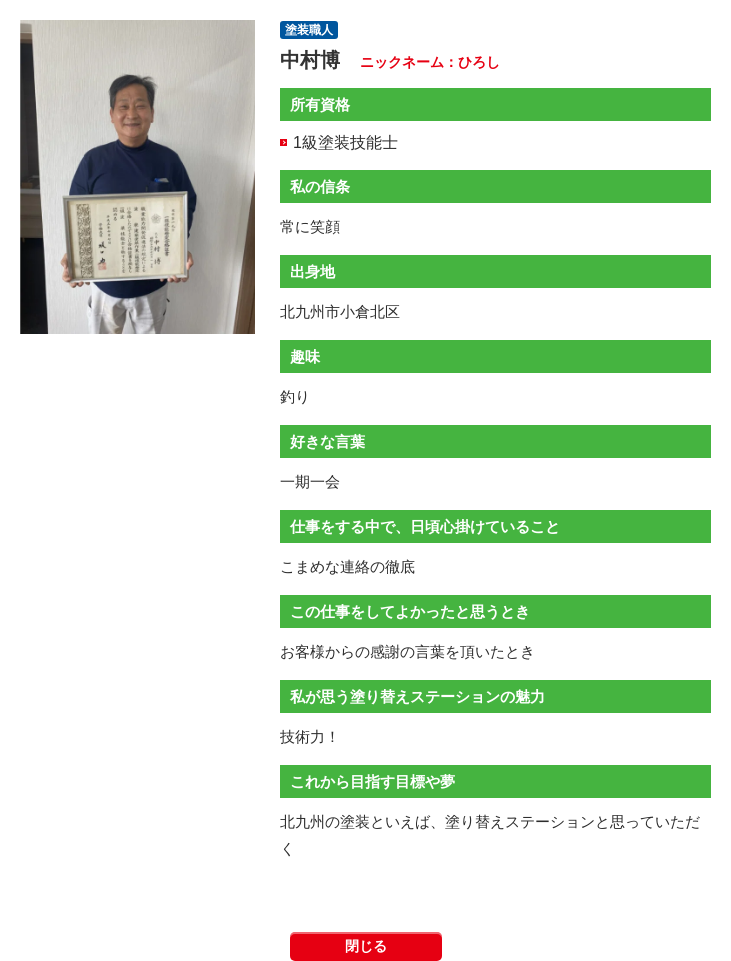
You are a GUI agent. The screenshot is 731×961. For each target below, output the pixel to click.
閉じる (366, 946)
